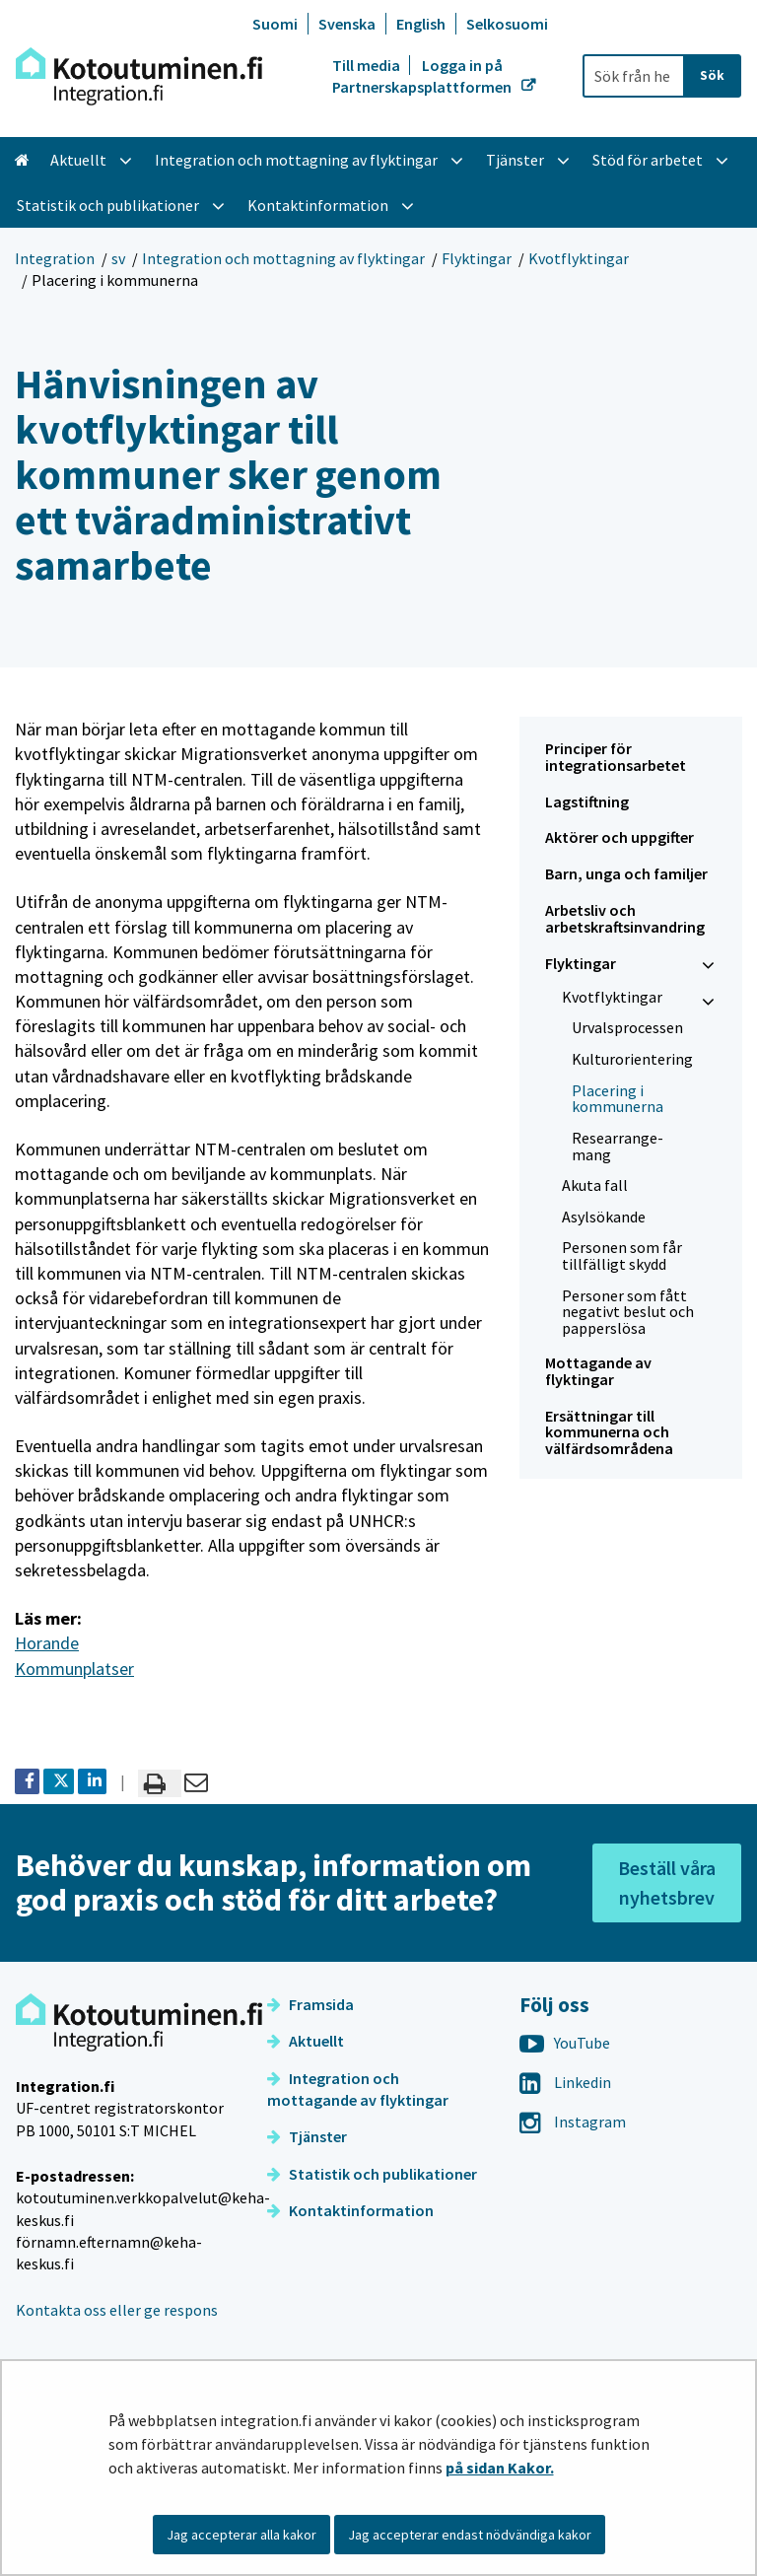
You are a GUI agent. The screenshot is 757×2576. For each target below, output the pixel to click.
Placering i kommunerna (617, 1098)
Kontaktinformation (350, 2210)
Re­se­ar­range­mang (617, 1146)
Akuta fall (595, 1185)
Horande (47, 1643)
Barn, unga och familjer (626, 873)
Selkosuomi (507, 24)
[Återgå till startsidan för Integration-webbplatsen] (139, 76)
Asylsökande (604, 1216)
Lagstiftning (587, 801)
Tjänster (307, 2136)
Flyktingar (477, 258)
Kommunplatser (74, 1668)
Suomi (275, 24)
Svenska (347, 24)
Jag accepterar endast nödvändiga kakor (469, 2534)
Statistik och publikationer (372, 2174)
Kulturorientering (632, 1059)
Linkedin (565, 2082)
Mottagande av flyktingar (598, 1371)
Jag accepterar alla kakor (241, 2534)
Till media (367, 65)
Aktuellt (305, 2041)
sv (118, 258)
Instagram (572, 2121)
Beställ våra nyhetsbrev (667, 1882)
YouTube (564, 2043)
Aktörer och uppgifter (619, 837)
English (421, 24)
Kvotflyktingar (578, 258)
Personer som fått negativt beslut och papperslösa (628, 1312)
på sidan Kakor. (500, 2467)
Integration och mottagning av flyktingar (283, 258)
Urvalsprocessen (627, 1027)
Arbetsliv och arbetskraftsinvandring (625, 918)
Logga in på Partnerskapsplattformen (423, 76)
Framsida (310, 2004)
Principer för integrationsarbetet (615, 756)
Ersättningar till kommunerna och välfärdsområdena (609, 1432)
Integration (55, 258)
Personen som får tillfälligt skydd (622, 1255)
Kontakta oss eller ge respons (117, 2310)
